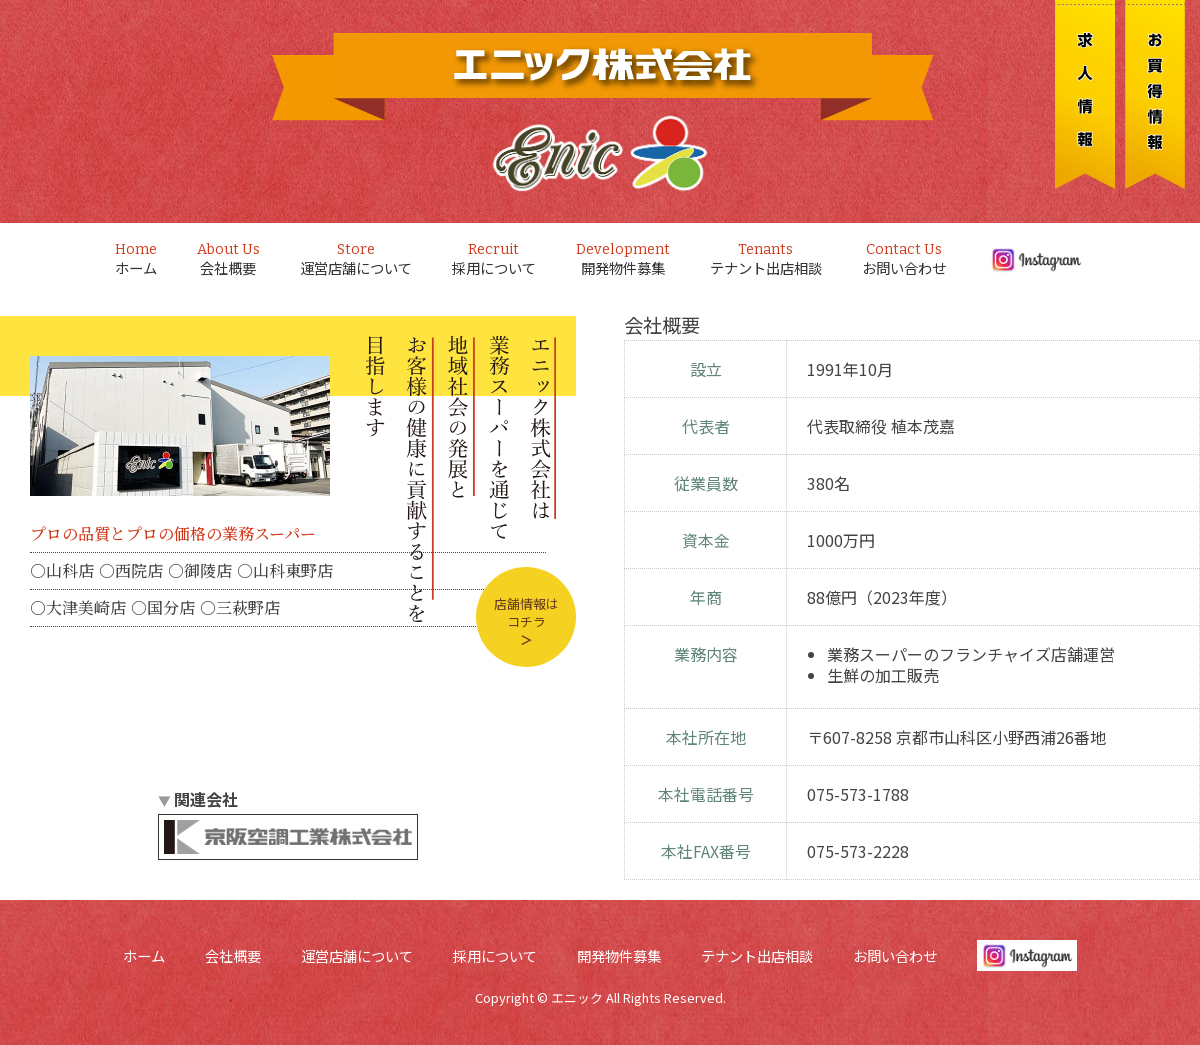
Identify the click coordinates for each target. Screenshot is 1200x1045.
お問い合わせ (904, 259)
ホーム (136, 259)
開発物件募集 (623, 259)
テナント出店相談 (766, 259)
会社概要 (228, 259)
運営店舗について (356, 259)
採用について (494, 259)
